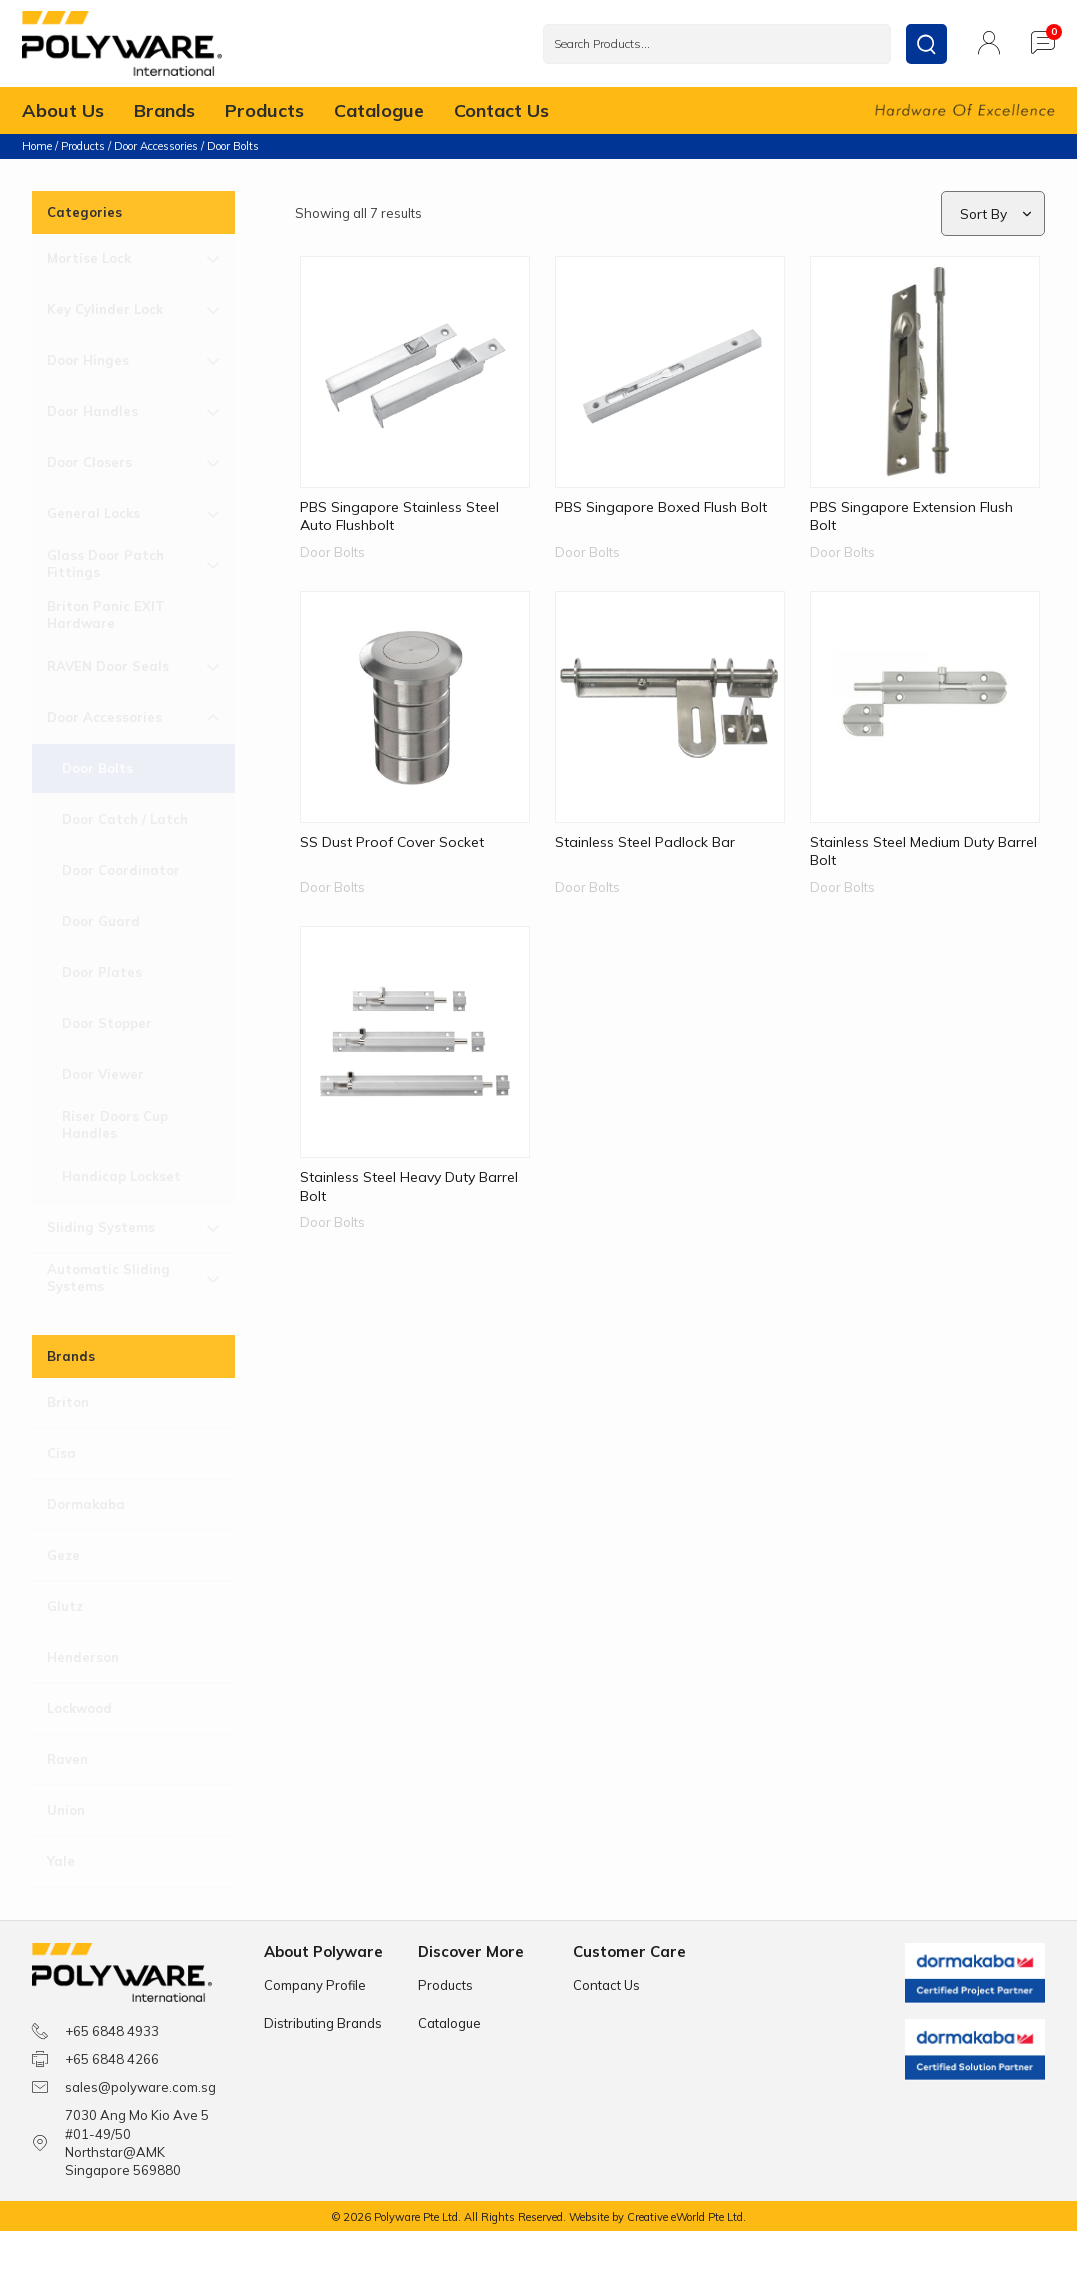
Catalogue (379, 111)
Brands (164, 111)
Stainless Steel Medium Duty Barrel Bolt (923, 850)
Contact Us (501, 111)
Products (264, 111)
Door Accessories (156, 146)
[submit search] (926, 44)
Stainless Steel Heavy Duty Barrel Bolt (409, 1185)
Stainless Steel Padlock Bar (645, 841)
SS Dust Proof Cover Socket (392, 841)
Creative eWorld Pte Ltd (685, 2217)
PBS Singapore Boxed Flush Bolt (661, 506)
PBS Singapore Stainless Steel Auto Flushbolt (399, 515)
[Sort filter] (994, 213)
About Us (63, 111)
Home (37, 146)
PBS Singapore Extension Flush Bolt (911, 515)
